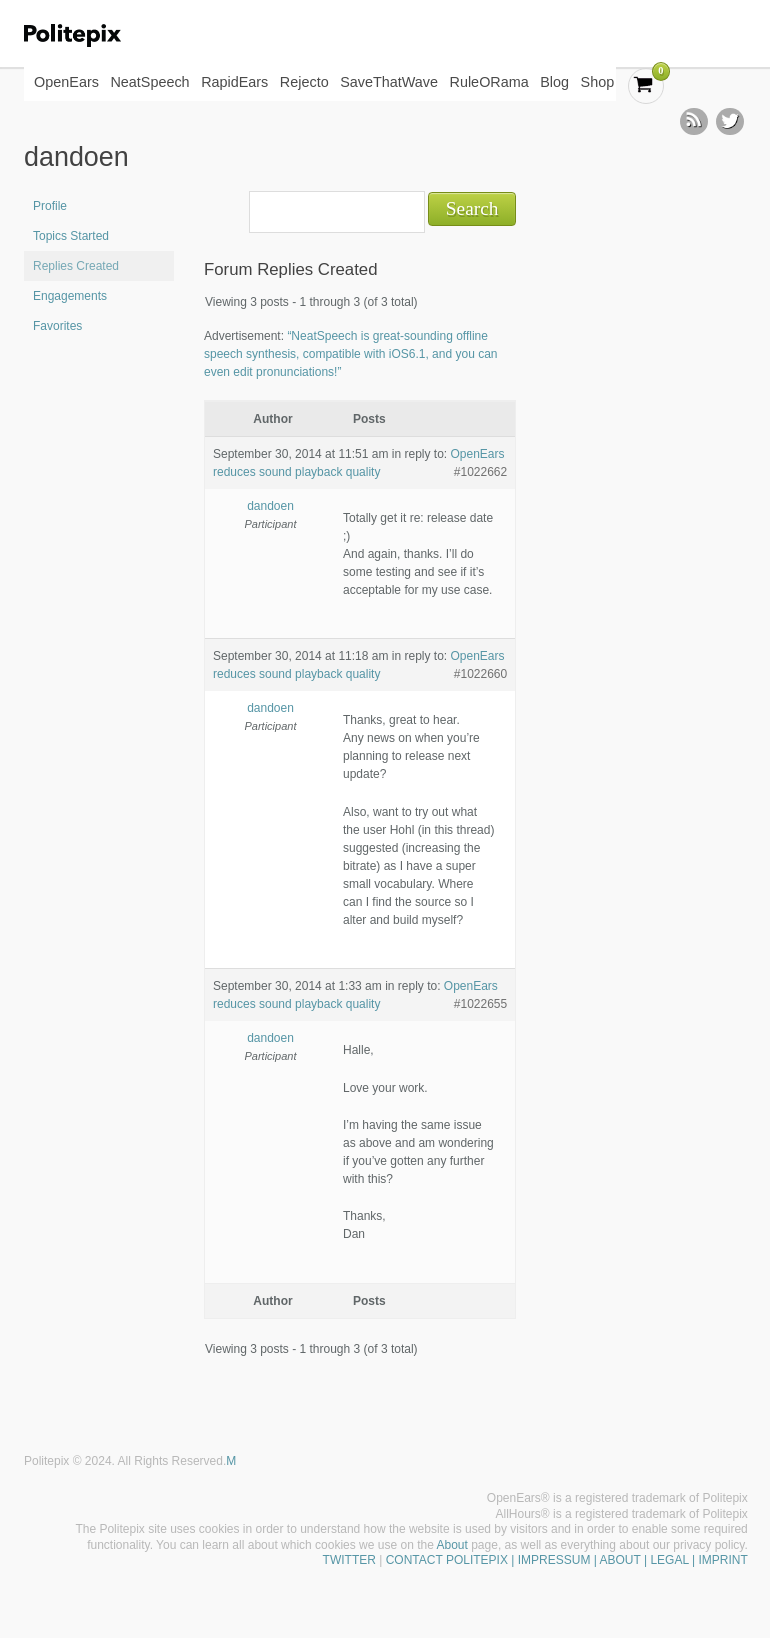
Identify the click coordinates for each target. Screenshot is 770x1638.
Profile (50, 206)
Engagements (70, 296)
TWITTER (349, 1560)
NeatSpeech (149, 82)
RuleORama (489, 82)
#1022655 (480, 1004)
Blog (554, 82)
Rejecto (304, 82)
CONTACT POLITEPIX (447, 1560)
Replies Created (76, 266)
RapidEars (234, 82)
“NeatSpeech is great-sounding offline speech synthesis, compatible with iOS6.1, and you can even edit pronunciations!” (351, 354)
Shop (598, 82)
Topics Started (71, 236)
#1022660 (480, 674)
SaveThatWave (389, 82)
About (452, 1545)
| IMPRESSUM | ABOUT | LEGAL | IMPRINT (628, 1560)
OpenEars (66, 82)
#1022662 (480, 472)
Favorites (57, 326)
